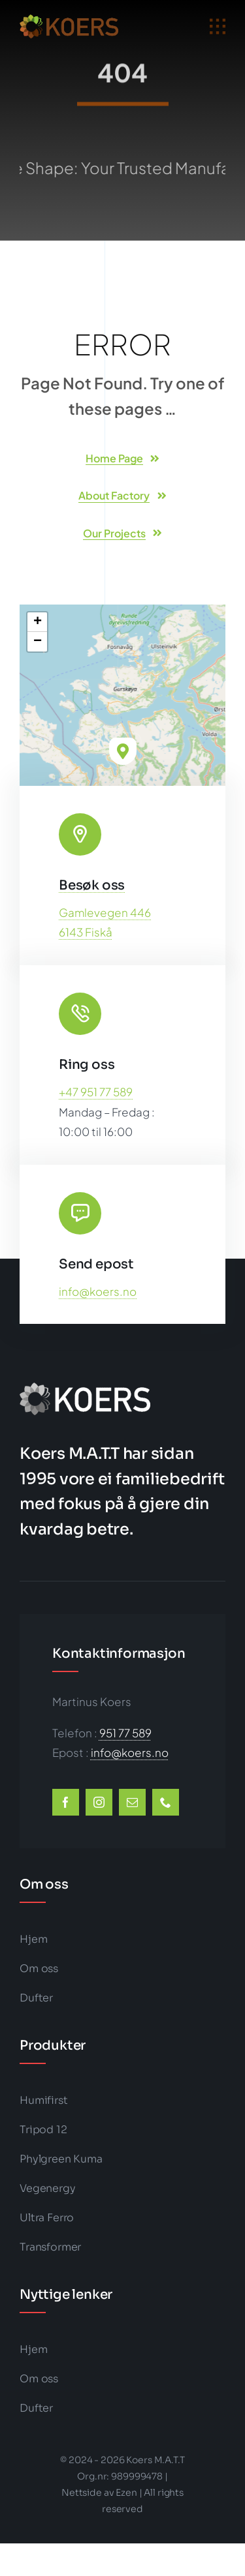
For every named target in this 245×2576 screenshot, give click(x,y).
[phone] (165, 1802)
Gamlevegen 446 (105, 912)
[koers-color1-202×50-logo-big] (69, 19)
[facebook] (65, 1802)
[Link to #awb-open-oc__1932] (217, 27)
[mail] (132, 1802)
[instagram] (99, 1802)
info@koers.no (98, 1291)
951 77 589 (125, 1733)
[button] (123, 751)
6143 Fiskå (85, 932)
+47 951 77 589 (96, 1092)
